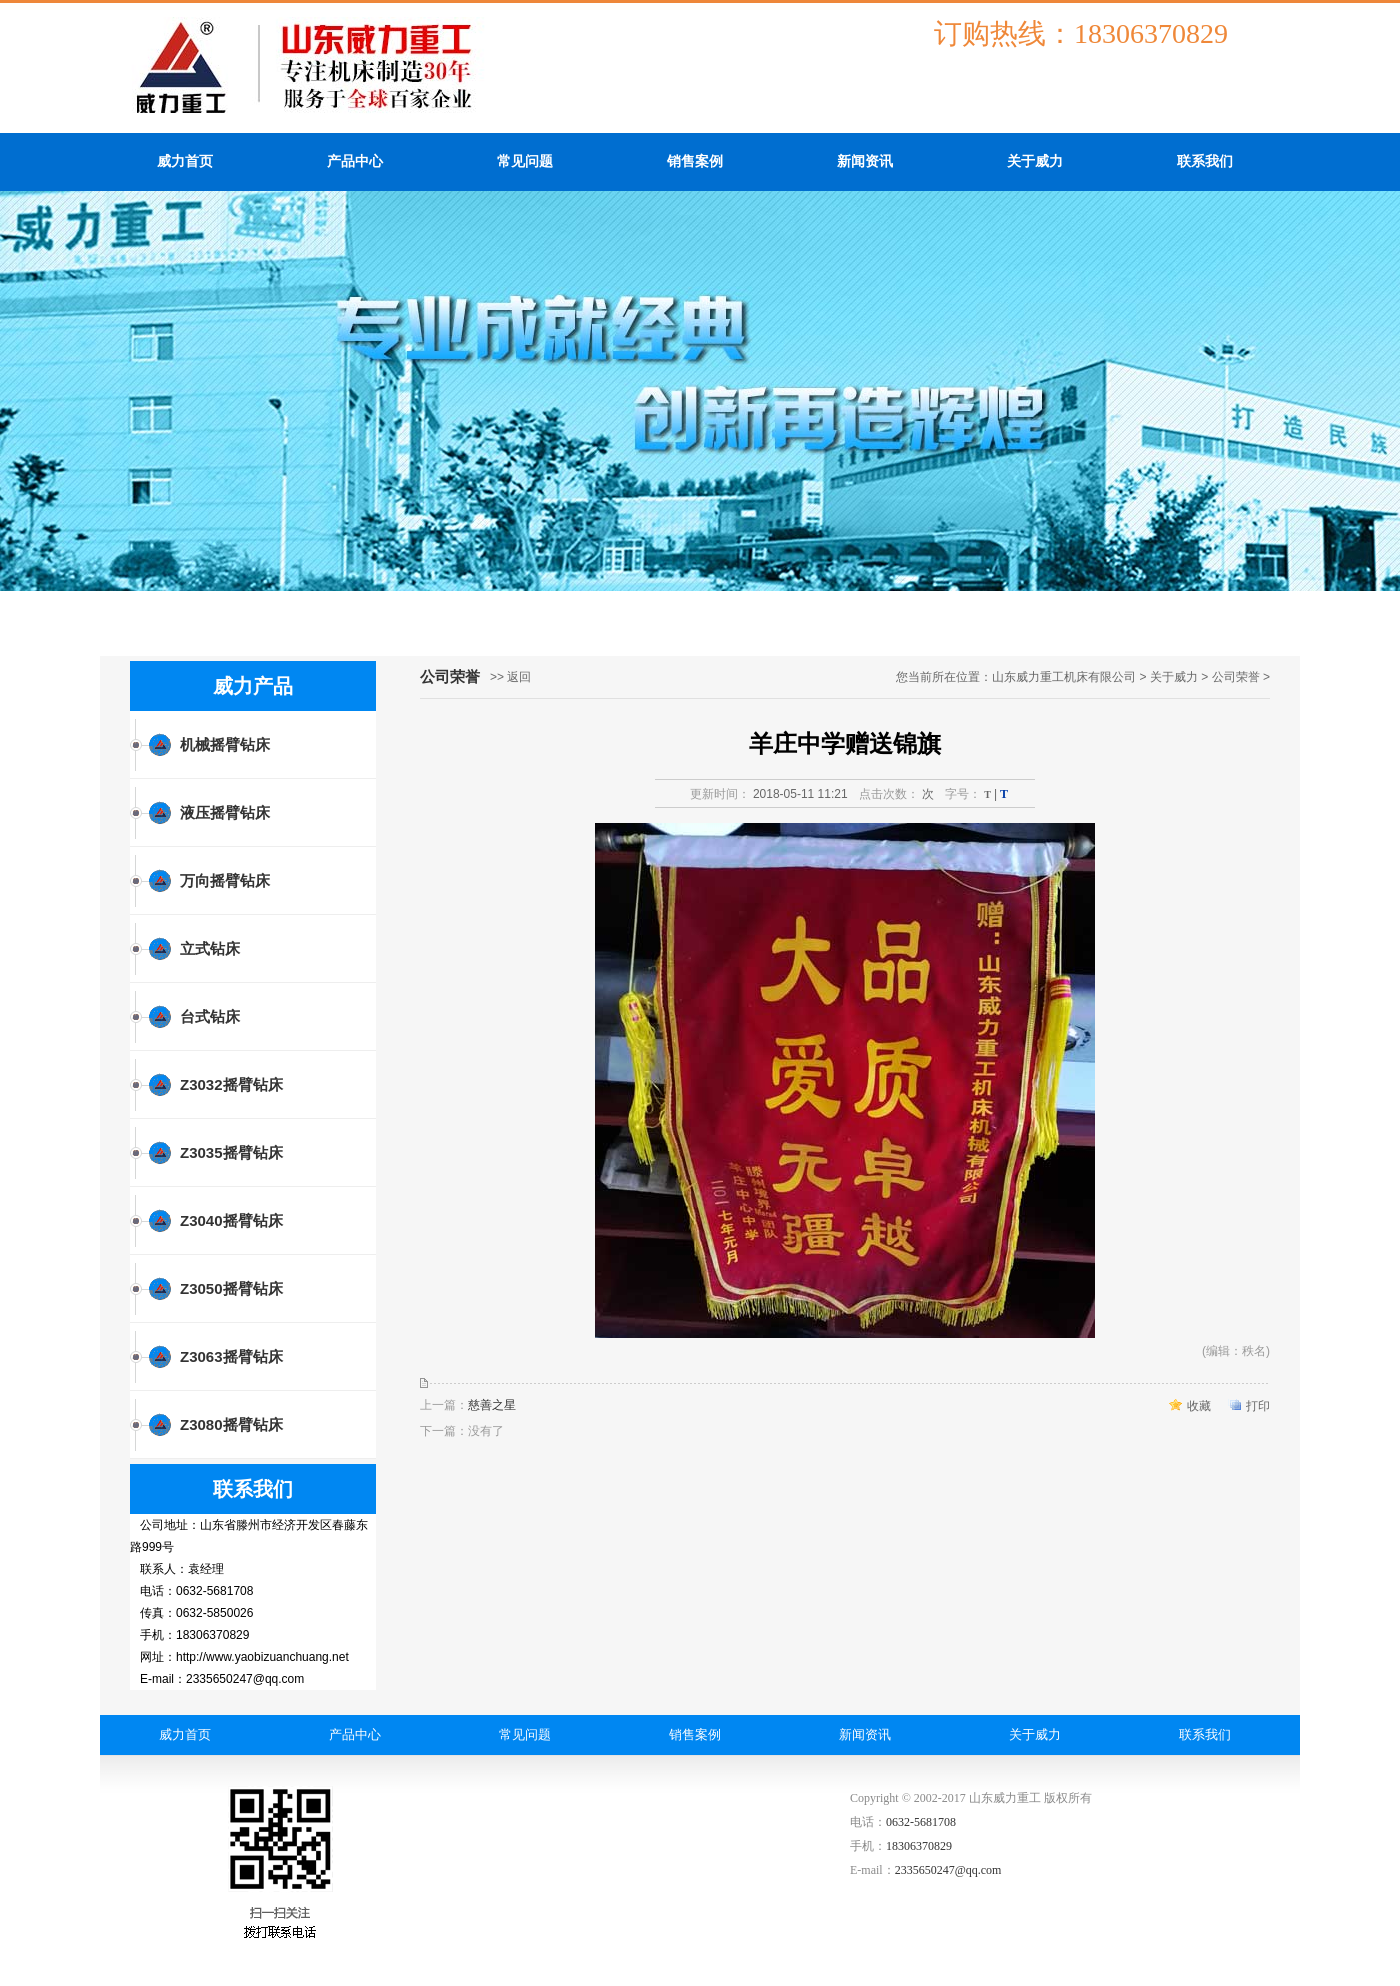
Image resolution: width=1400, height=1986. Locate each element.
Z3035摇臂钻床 (231, 1152)
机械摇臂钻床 (225, 744)
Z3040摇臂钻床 (231, 1220)
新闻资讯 (865, 161)
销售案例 (695, 161)
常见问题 (525, 161)
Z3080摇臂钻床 (231, 1424)
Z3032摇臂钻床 (231, 1084)
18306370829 (919, 1846)
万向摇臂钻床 (225, 880)
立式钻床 (210, 948)
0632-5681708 (921, 1822)
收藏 (1199, 1406)
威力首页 (185, 161)
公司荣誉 (1236, 677)
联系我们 (1205, 161)
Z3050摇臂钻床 (231, 1288)
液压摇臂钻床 (225, 812)
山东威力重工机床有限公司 (1064, 677)
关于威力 (1035, 161)
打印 (1258, 1406)
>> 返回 (510, 677)
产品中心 (355, 161)
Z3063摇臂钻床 (231, 1356)
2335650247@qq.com (948, 1870)
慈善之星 (492, 1405)
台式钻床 (210, 1016)
